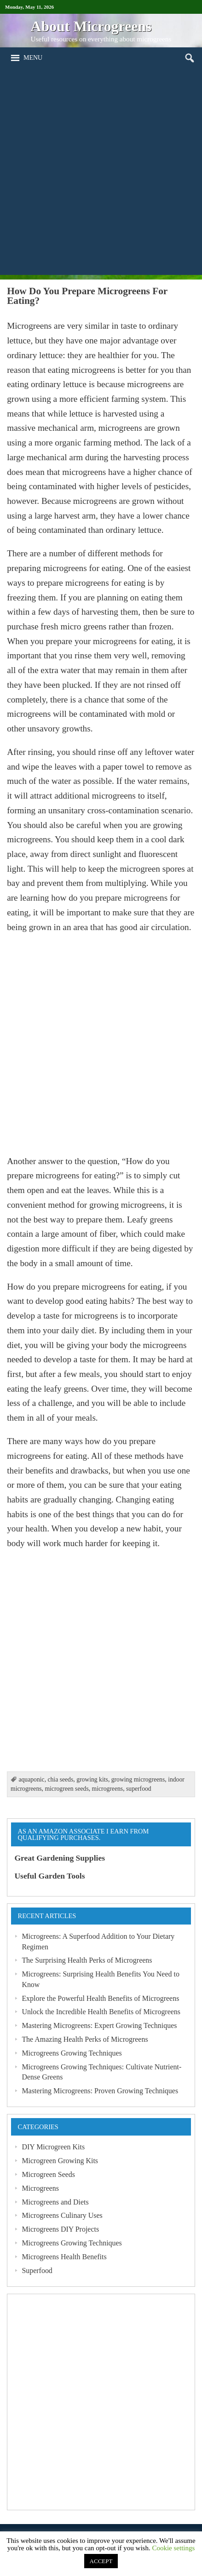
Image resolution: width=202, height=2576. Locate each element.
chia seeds (60, 1779)
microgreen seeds (66, 1788)
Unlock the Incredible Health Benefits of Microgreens (101, 2012)
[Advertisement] (101, 174)
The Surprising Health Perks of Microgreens (87, 1960)
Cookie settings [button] (173, 2548)
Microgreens (40, 2188)
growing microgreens (138, 1779)
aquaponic (31, 1779)
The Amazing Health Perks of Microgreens (85, 2039)
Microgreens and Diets (55, 2202)
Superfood (37, 2270)
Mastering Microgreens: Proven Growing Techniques (100, 2091)
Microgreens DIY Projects (60, 2229)
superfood (138, 1788)
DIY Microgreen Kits (53, 2147)
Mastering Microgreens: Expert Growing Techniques (99, 2025)
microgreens (107, 1788)
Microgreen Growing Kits (60, 2161)
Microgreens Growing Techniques (71, 2053)
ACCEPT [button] (101, 2561)
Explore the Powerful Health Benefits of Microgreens (100, 1998)
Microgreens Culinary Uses (62, 2215)
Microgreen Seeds (48, 2174)
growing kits (92, 1779)
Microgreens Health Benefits (64, 2257)
